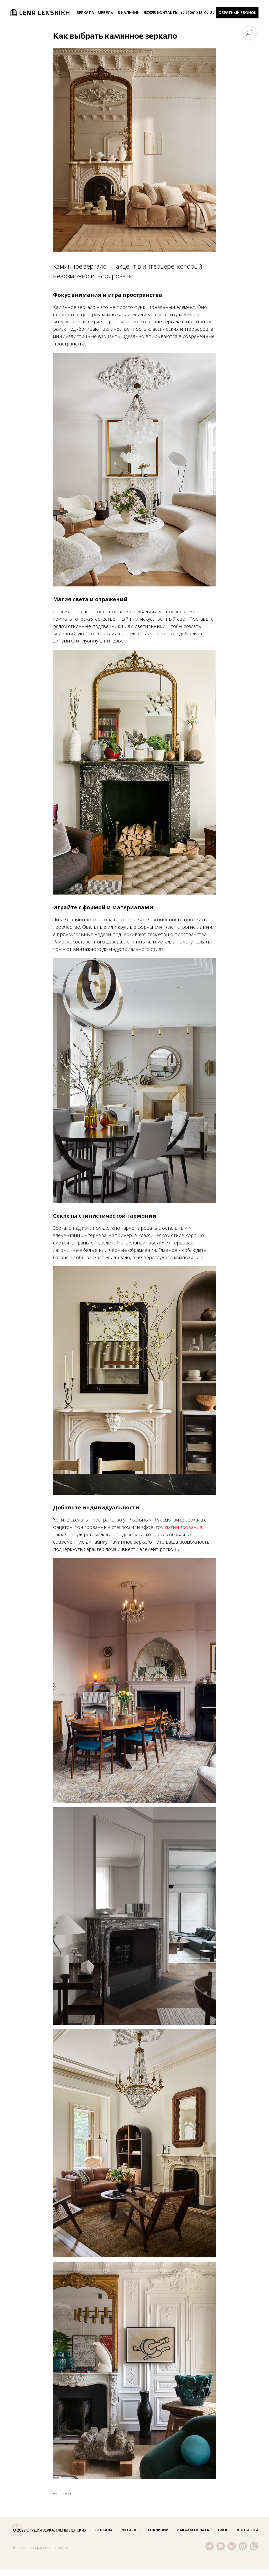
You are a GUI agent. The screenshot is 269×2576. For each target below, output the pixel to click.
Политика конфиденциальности (39, 2554)
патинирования (183, 1530)
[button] (237, 12)
